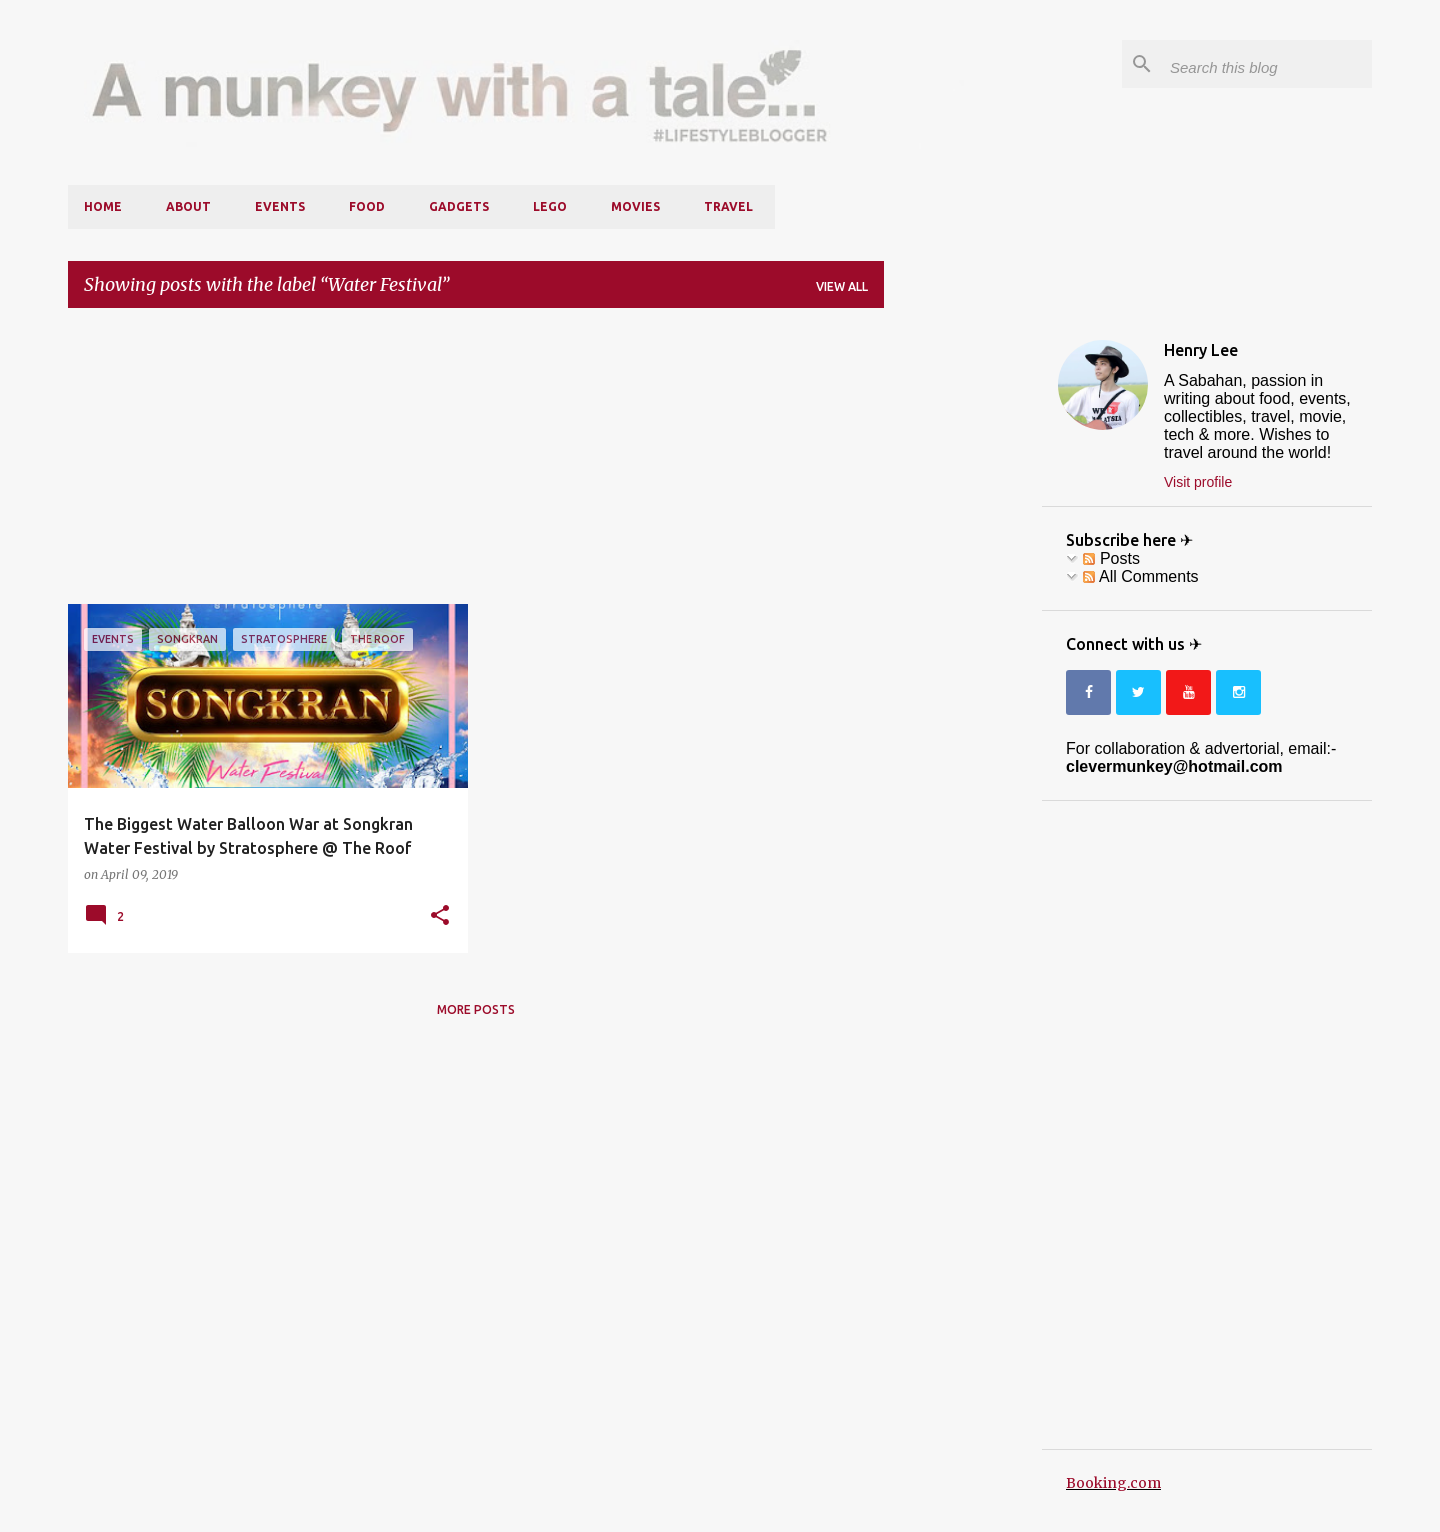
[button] (440, 916)
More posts (476, 1009)
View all (842, 286)
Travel (728, 206)
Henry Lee (1201, 350)
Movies (635, 206)
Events (280, 206)
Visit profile (1198, 482)
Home (103, 206)
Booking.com (1113, 1483)
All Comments (1140, 576)
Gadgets (459, 206)
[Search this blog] (1267, 64)
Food (367, 206)
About (188, 206)
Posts (1111, 558)
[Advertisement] (476, 464)
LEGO (550, 206)
